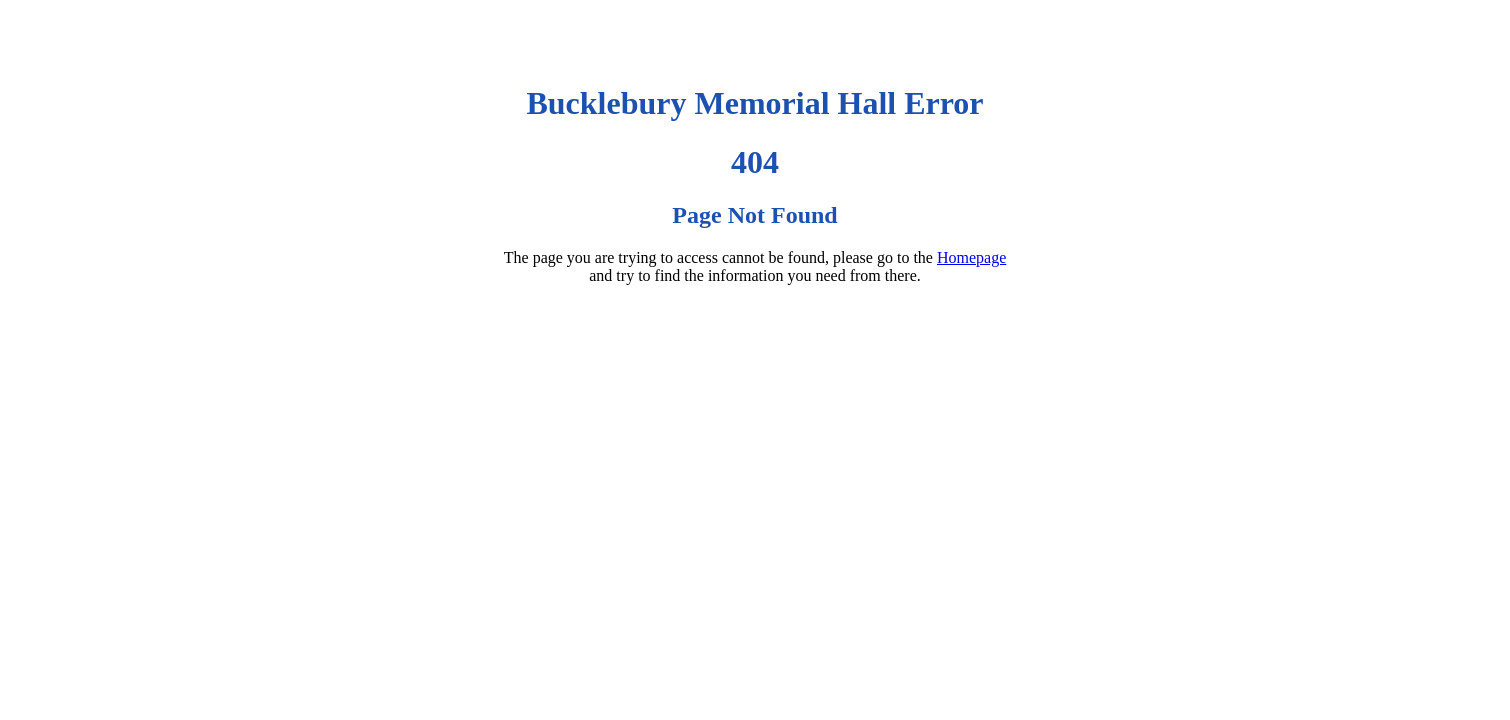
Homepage (971, 257)
